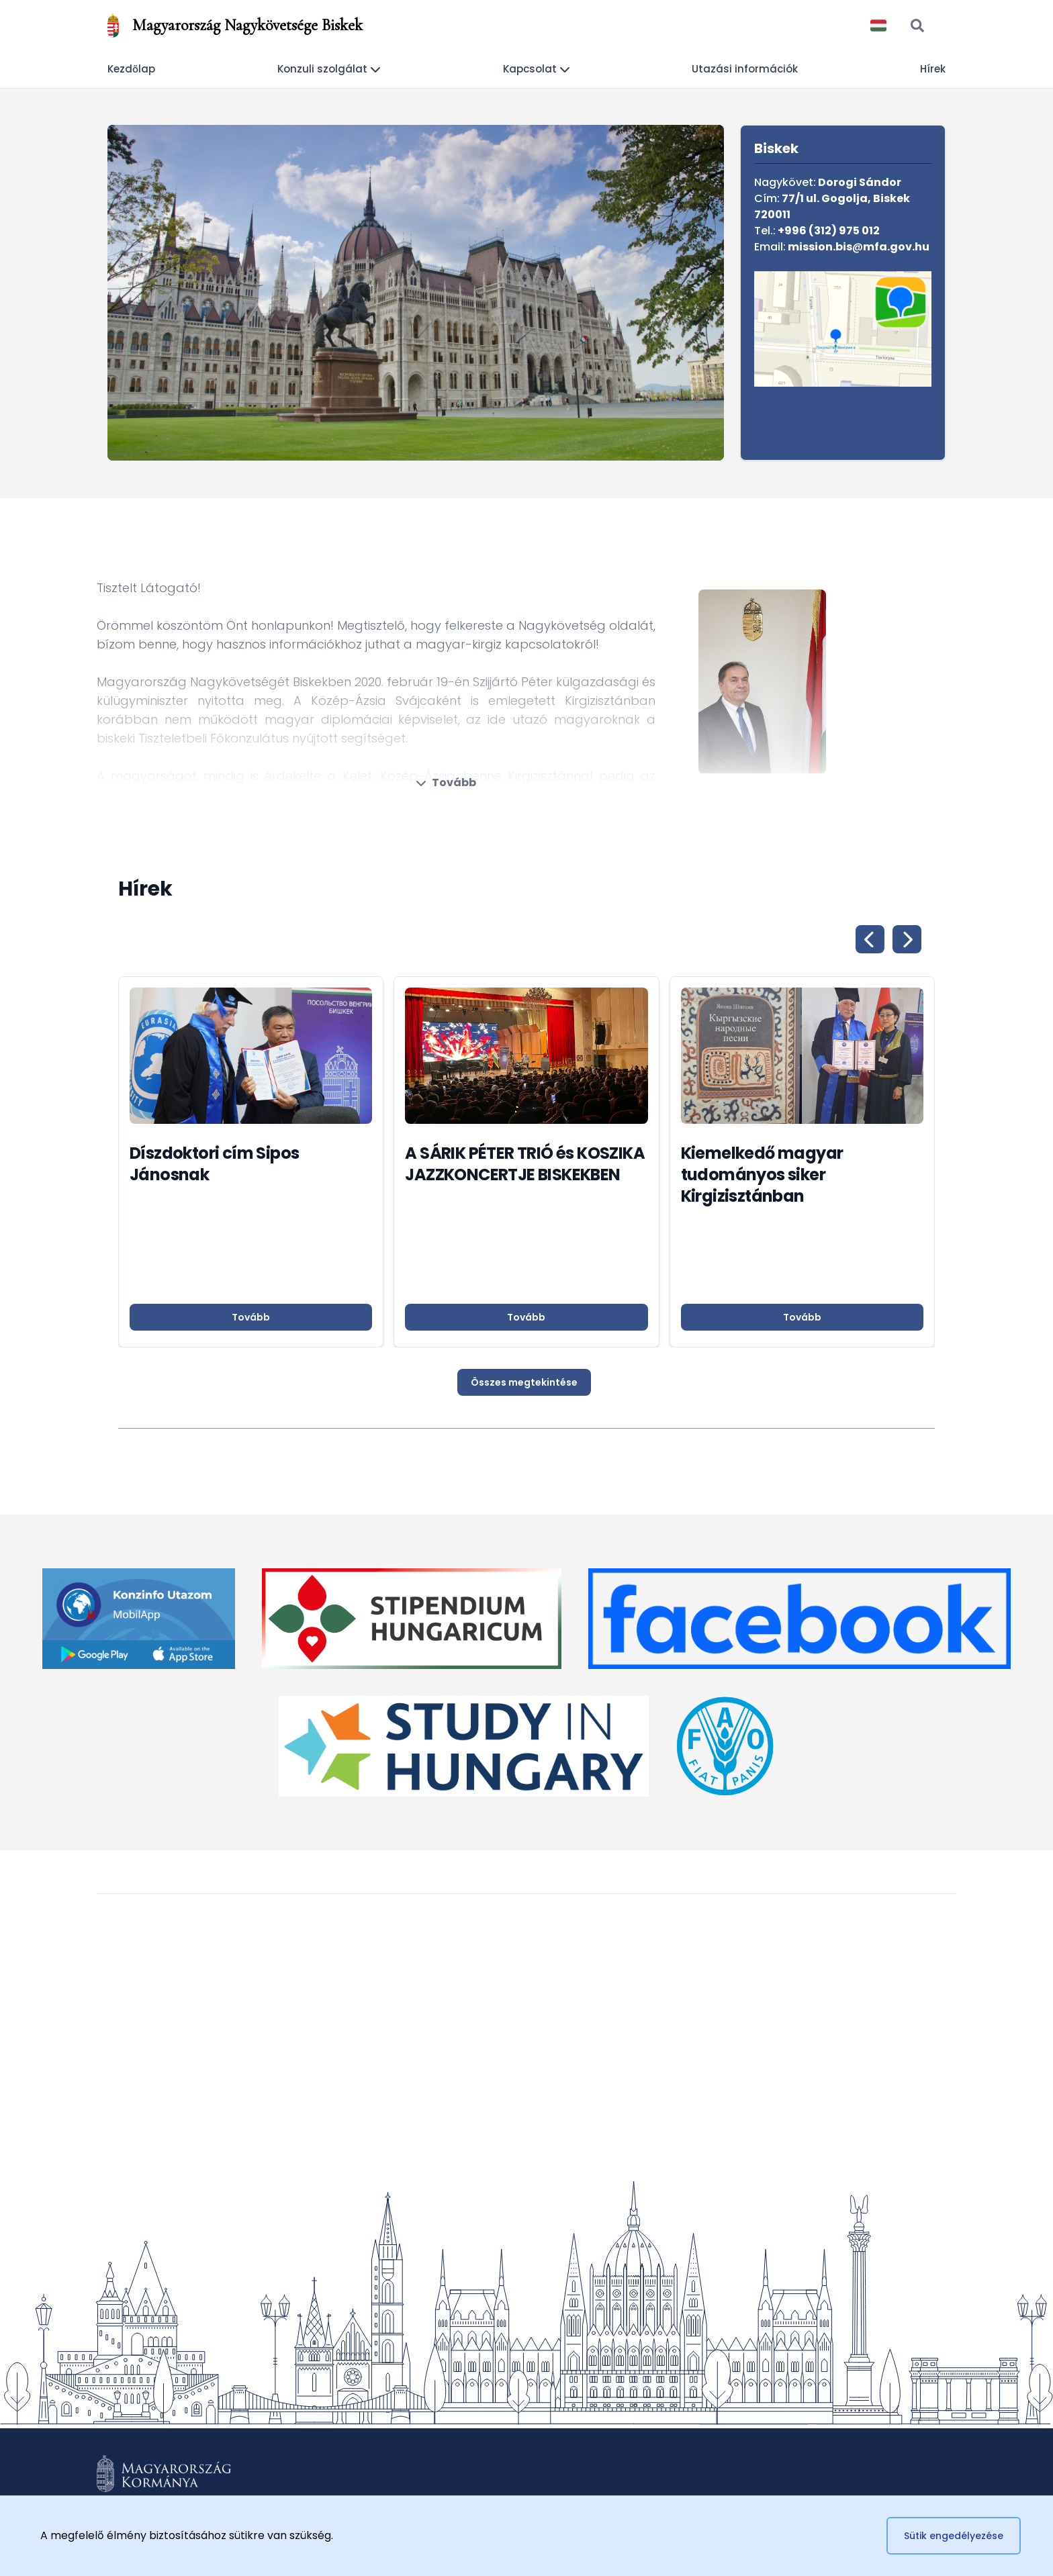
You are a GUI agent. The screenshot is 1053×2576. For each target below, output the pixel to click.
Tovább (446, 782)
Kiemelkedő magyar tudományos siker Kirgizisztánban (762, 1174)
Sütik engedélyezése (953, 2535)
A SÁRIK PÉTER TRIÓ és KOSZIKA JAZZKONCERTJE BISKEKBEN (525, 1164)
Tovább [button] (251, 1317)
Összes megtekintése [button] (524, 1382)
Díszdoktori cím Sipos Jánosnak (214, 1164)
